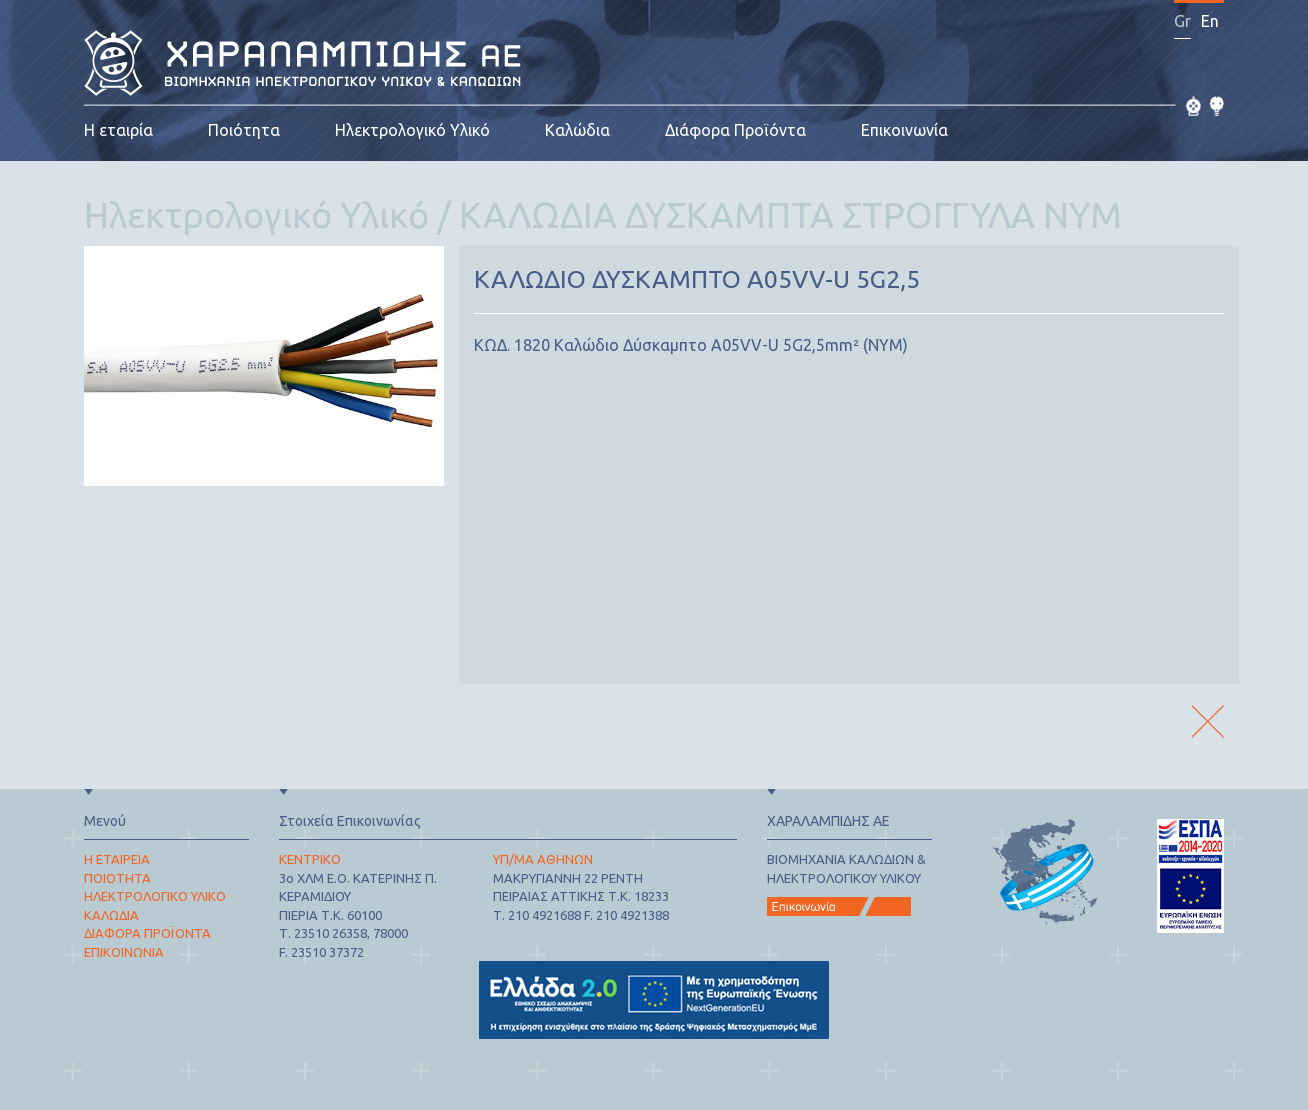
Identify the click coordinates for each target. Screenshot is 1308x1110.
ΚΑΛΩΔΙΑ (111, 915)
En (1210, 21)
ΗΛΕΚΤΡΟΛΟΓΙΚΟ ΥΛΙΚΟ (155, 896)
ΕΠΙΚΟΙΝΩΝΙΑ (124, 952)
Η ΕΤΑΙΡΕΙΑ (117, 859)
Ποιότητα (244, 130)
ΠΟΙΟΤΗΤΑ (117, 878)
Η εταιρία (118, 130)
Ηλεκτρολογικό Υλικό (412, 130)
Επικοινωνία (904, 130)
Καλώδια (577, 130)
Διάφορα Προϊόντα (735, 130)
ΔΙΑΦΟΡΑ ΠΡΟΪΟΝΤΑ (147, 933)
